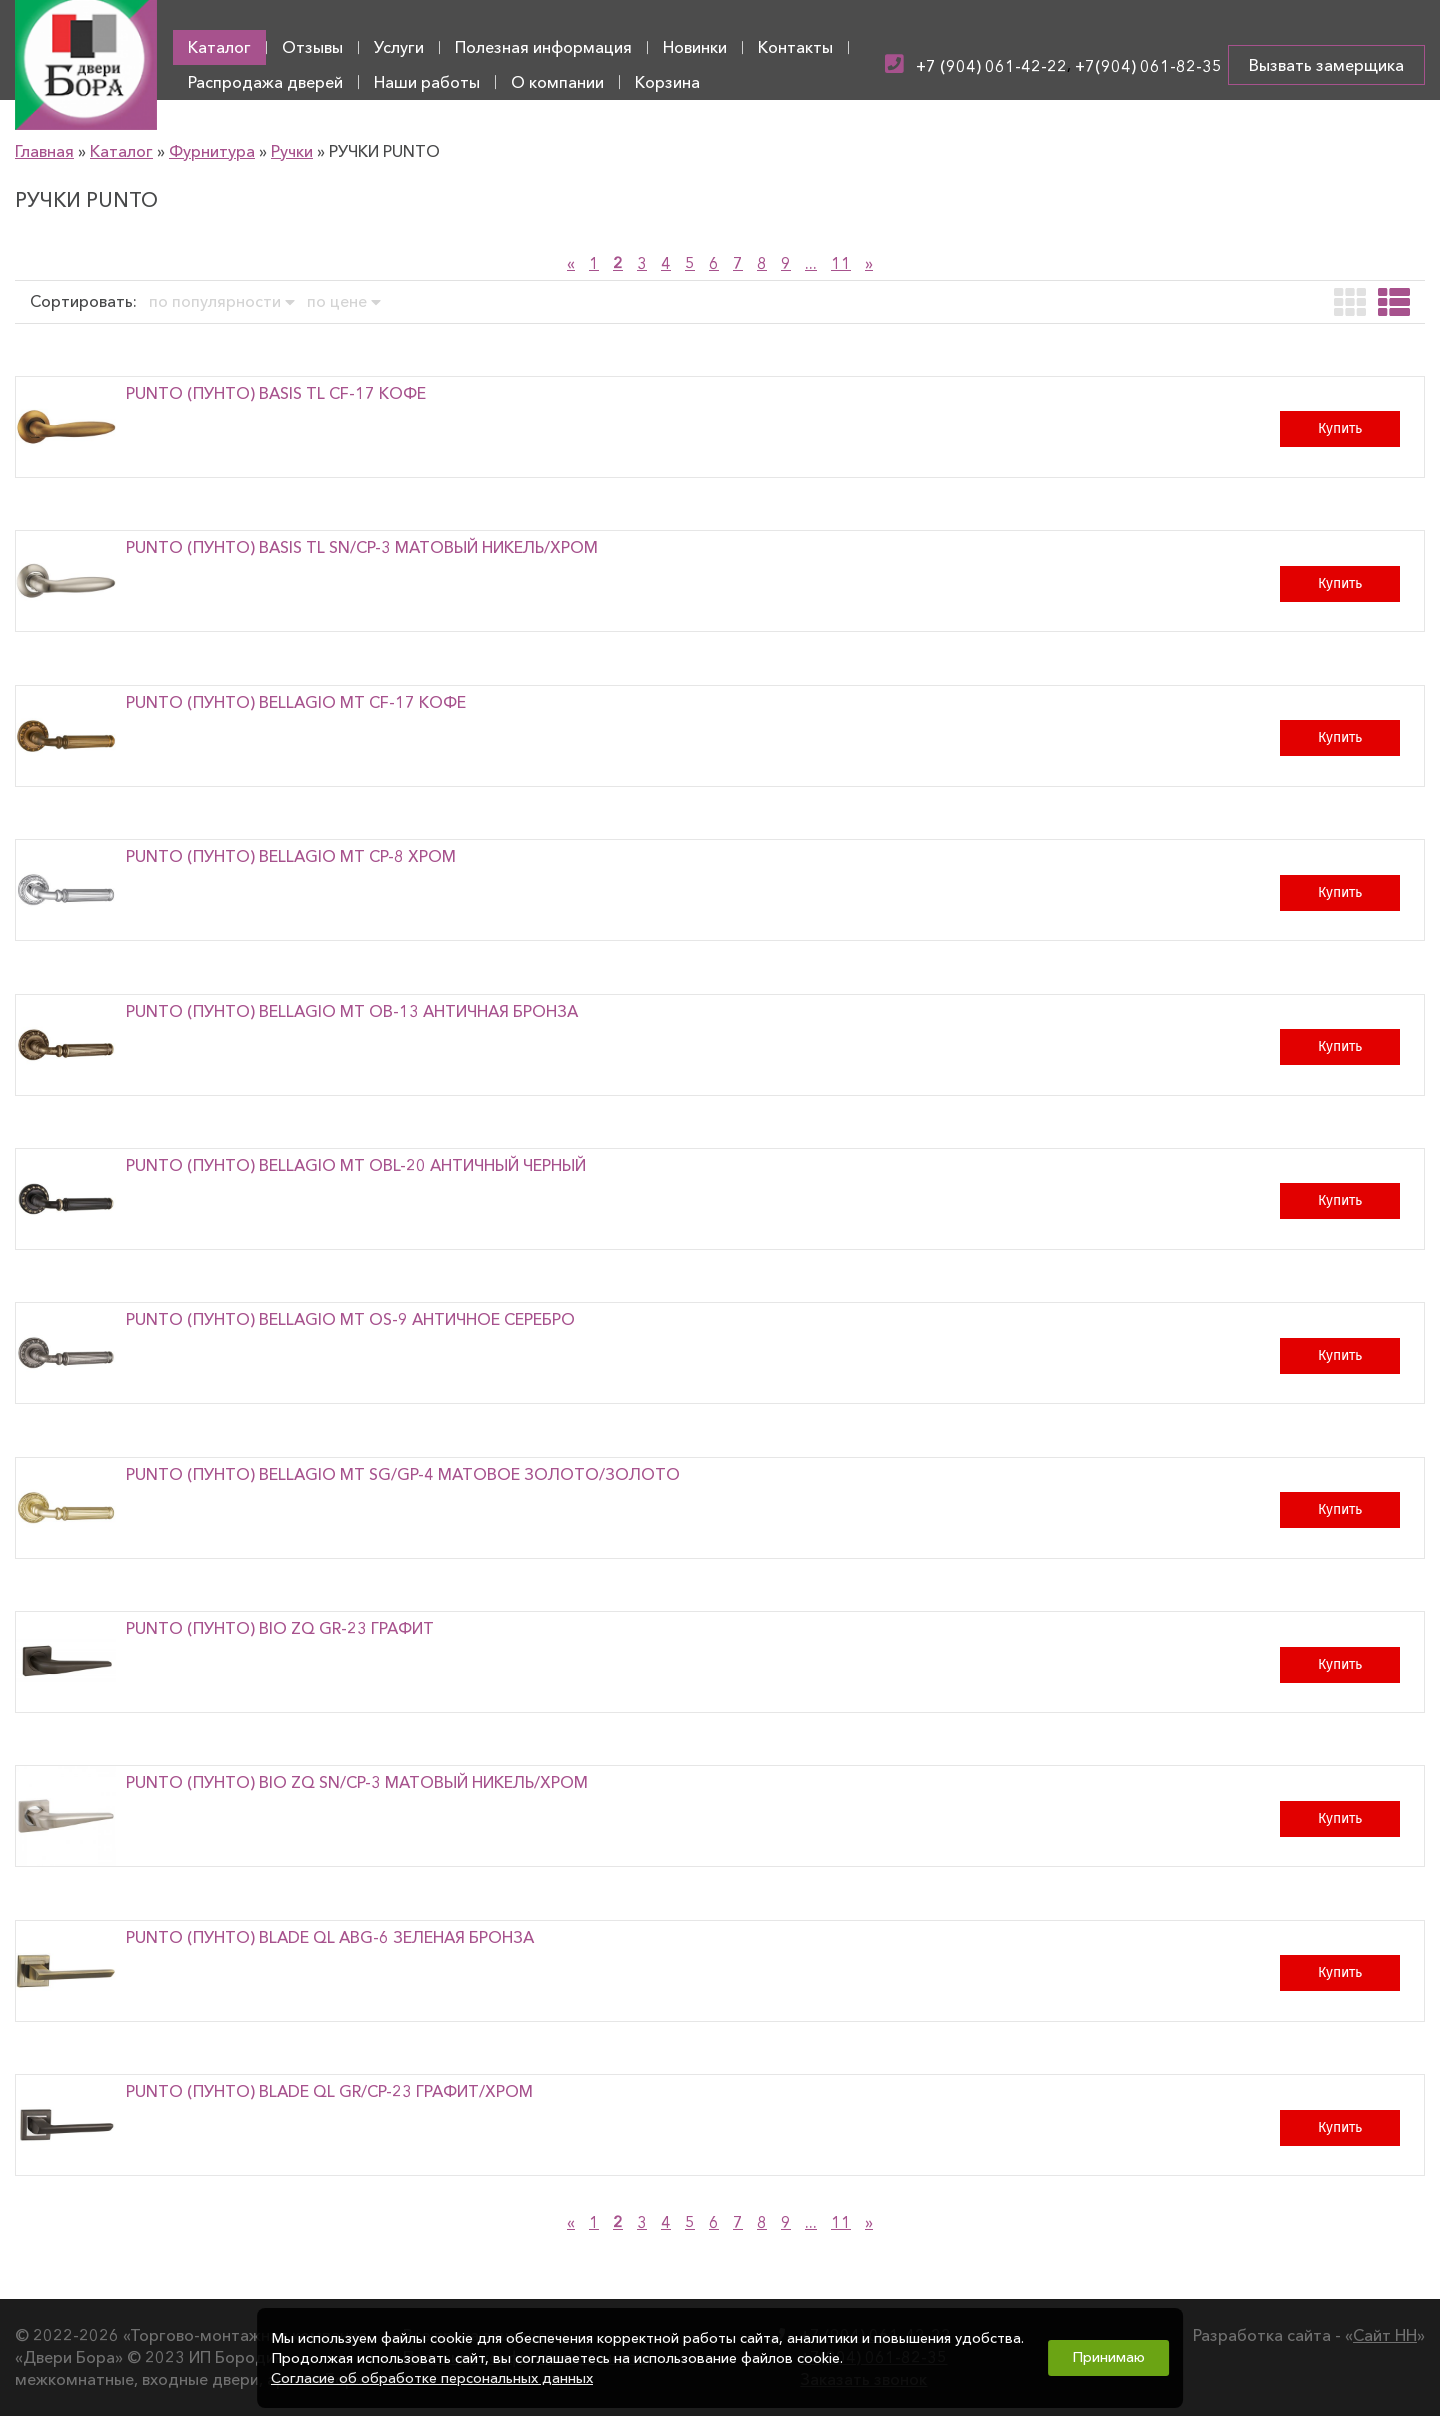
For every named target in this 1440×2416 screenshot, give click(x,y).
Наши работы (427, 82)
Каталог (219, 47)
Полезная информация (543, 47)
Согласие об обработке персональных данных (432, 2378)
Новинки (695, 47)
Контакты (795, 47)
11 (841, 263)
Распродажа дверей (265, 82)
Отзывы (312, 47)
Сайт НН (1385, 2335)
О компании (557, 82)
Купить (1340, 428)
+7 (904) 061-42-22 (991, 66)
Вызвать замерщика (1326, 65)
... (811, 263)
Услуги (399, 47)
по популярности (222, 301)
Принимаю (1108, 2357)
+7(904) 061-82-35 (1148, 66)
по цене (344, 301)
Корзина (667, 82)
